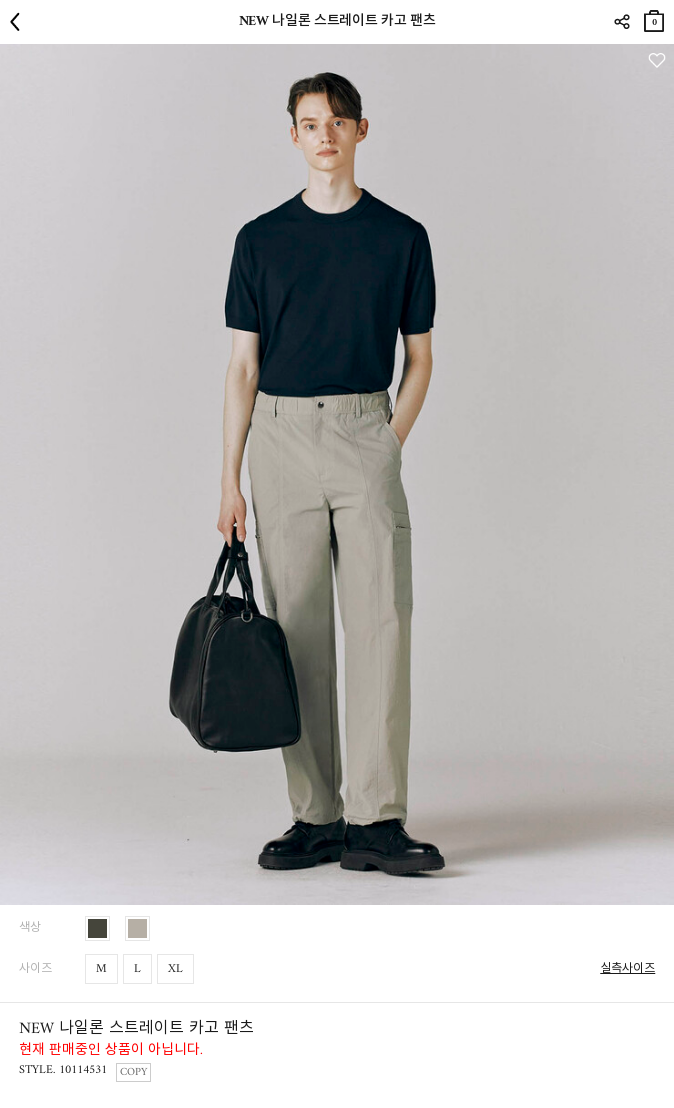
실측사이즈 (627, 969)
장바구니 (654, 17)
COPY (133, 1072)
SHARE (621, 22)
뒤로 (20, 22)
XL (175, 969)
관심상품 (656, 60)
